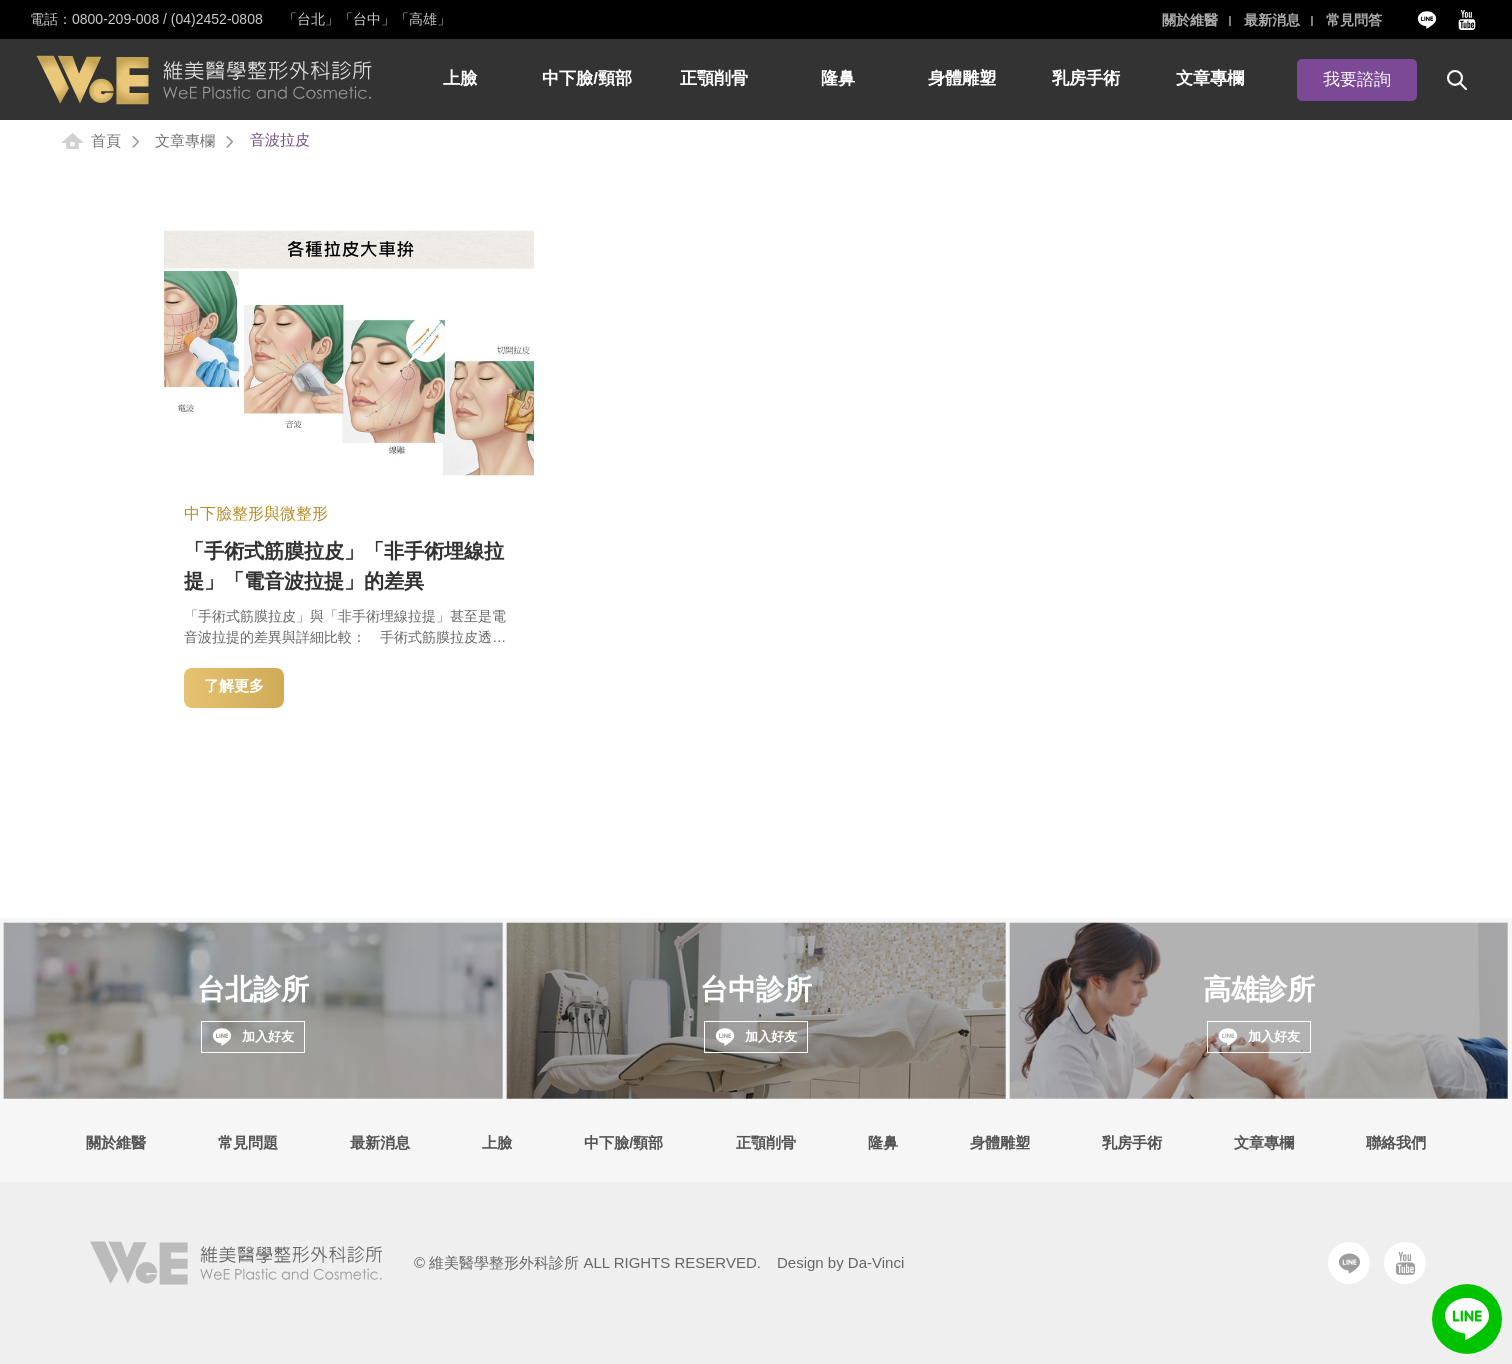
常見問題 (248, 1142)
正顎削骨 (714, 79)
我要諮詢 (1357, 80)
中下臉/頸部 (587, 79)
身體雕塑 (962, 79)
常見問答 (1354, 20)
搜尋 (1457, 81)
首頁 (106, 140)
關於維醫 (1189, 20)
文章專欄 (1210, 79)
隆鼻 (838, 79)
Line (1427, 20)
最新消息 (1271, 20)
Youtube (1467, 20)
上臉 (460, 79)
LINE (1467, 1319)
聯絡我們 (1396, 1142)
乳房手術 (1086, 79)
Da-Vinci (876, 1262)
